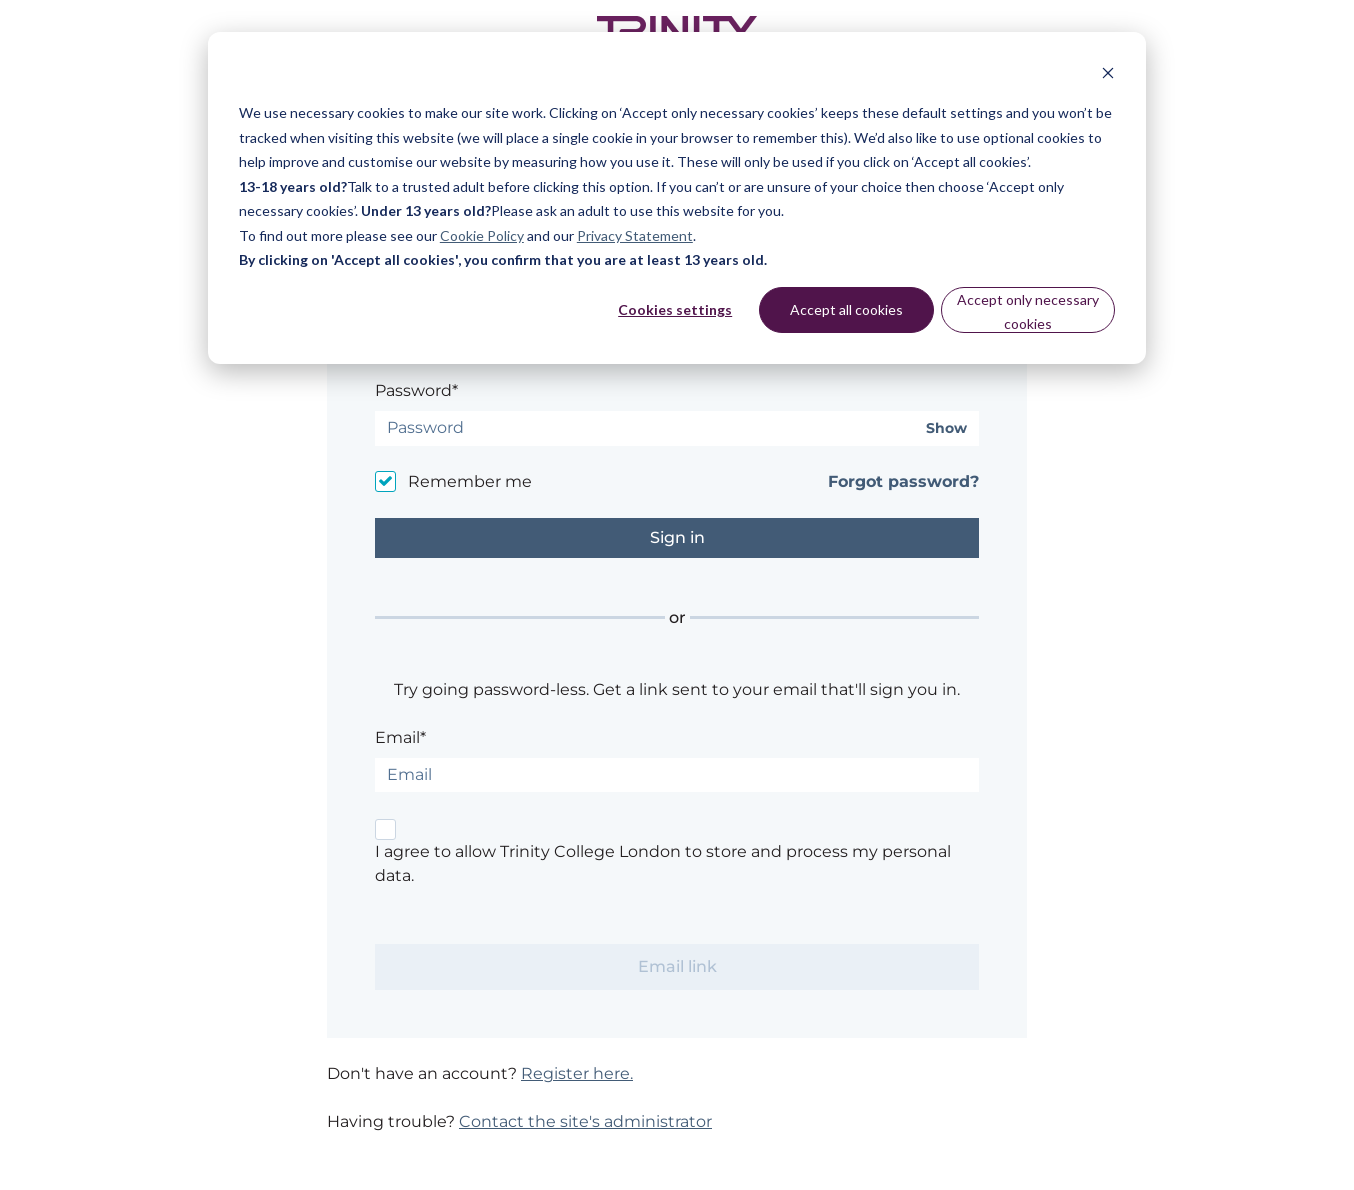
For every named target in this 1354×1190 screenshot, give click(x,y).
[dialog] (677, 198)
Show (946, 428)
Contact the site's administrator (585, 1121)
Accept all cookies (846, 309)
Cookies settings (675, 309)
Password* (416, 390)
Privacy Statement (635, 235)
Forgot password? (903, 481)
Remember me (470, 481)
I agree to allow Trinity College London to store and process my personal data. (663, 863)
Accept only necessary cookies (1028, 312)
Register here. (577, 1073)
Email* (400, 737)
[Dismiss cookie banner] (1108, 75)
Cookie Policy (482, 235)
